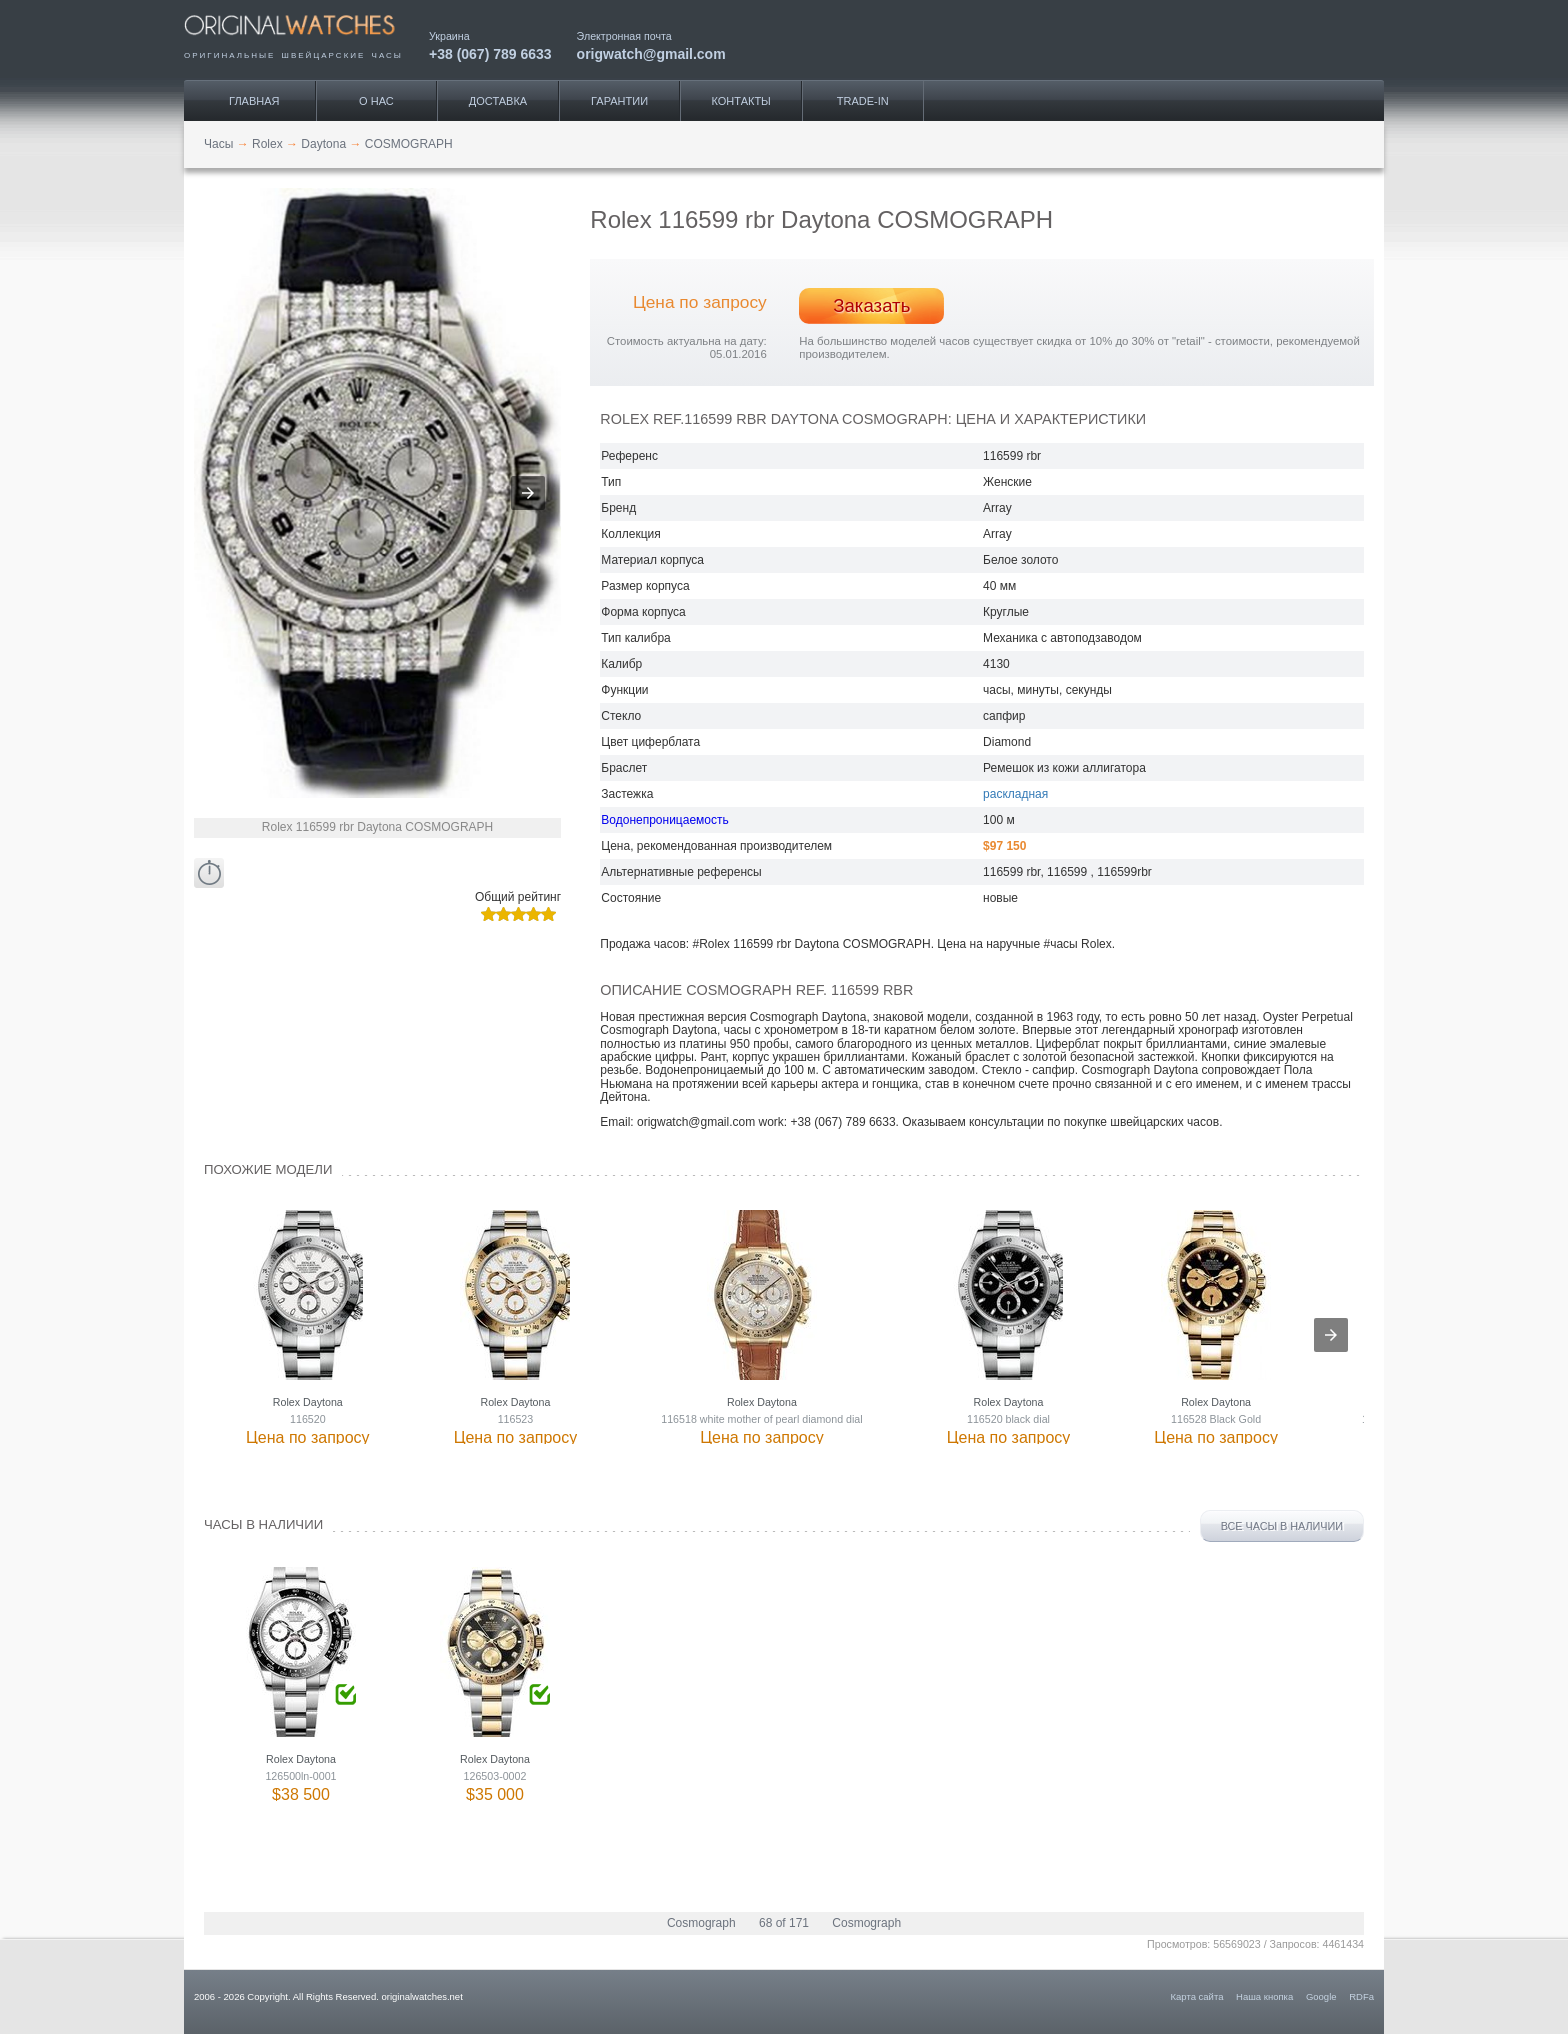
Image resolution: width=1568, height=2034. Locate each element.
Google (1321, 1996)
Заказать (871, 305)
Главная (254, 101)
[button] (528, 493)
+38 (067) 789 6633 (490, 53)
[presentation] (1331, 1335)
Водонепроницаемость (664, 820)
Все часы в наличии (1282, 1526)
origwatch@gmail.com (651, 53)
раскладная (1015, 794)
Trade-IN (863, 101)
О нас (376, 101)
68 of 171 (784, 1923)
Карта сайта (1197, 1996)
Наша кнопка (1264, 1996)
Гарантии (619, 101)
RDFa (1361, 1996)
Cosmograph (701, 1923)
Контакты (741, 101)
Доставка (498, 101)
